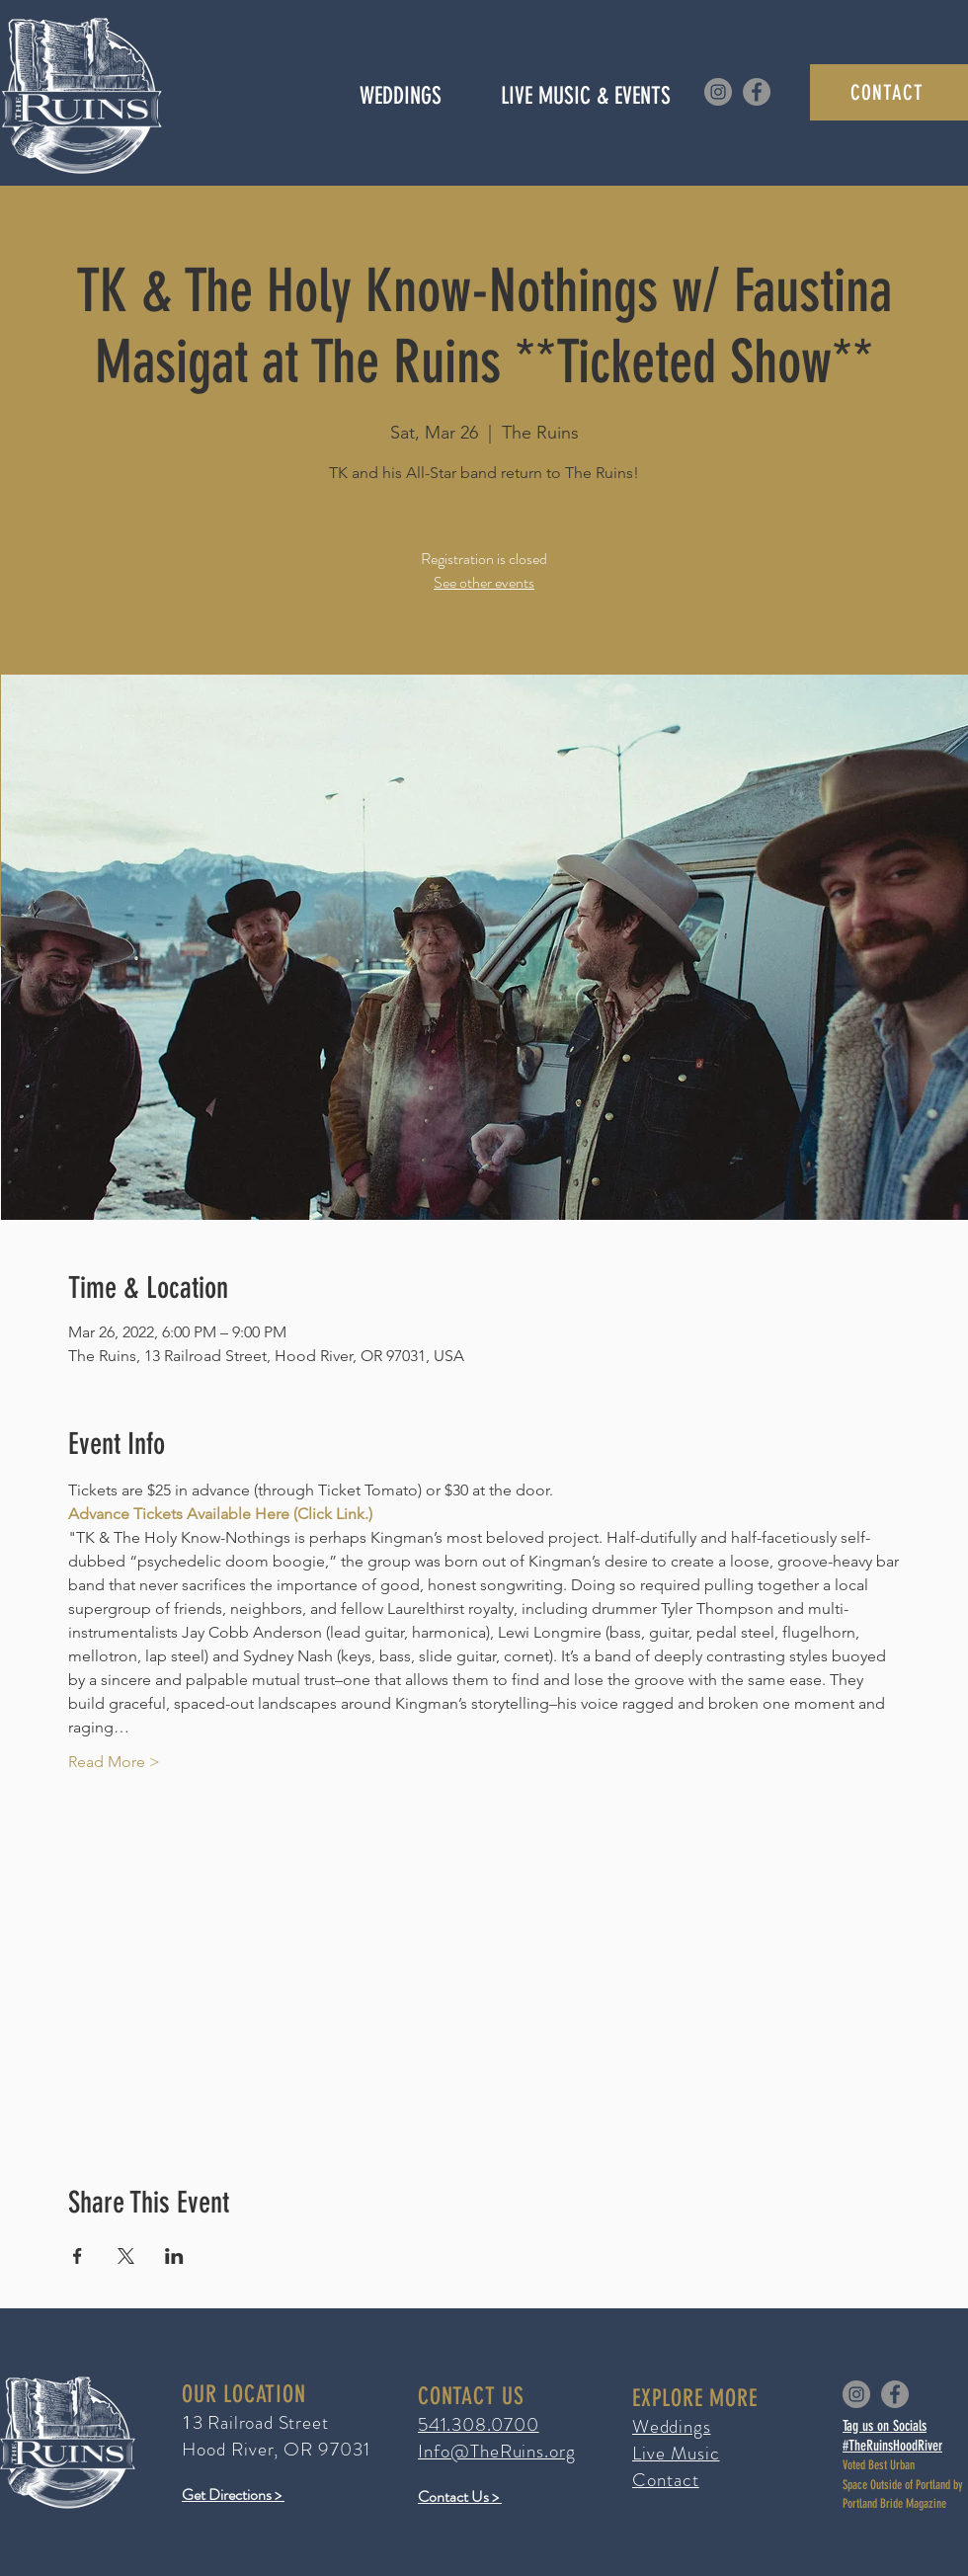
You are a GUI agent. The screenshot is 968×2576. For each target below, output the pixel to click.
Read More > (114, 1761)
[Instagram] (718, 92)
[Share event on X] (126, 2256)
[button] (585, 96)
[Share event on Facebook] (77, 2256)
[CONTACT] (889, 92)
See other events (484, 582)
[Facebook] (756, 92)
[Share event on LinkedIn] (174, 2256)
